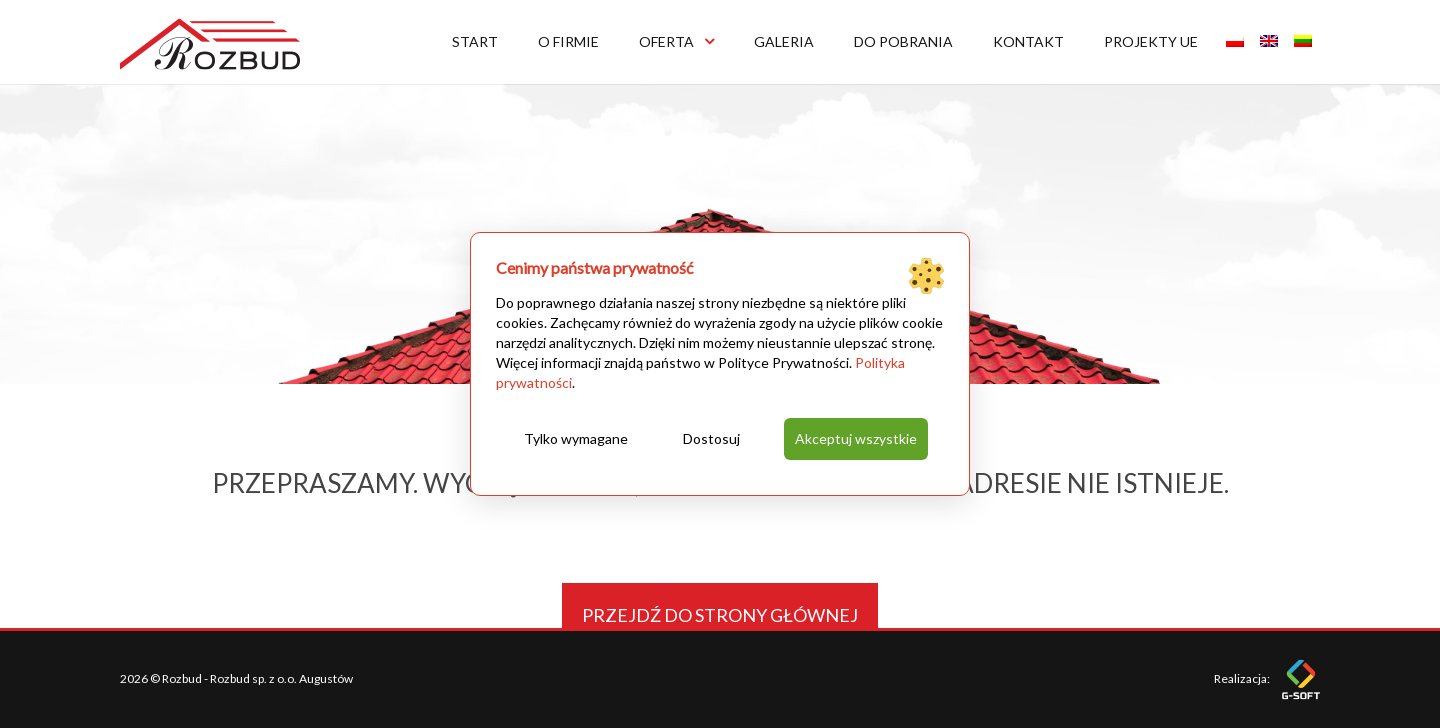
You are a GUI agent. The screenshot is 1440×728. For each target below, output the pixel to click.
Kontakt (1028, 41)
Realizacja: (1267, 678)
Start (475, 41)
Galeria (784, 41)
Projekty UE (1151, 41)
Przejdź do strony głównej (720, 615)
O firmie (568, 41)
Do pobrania (903, 41)
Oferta (676, 41)
